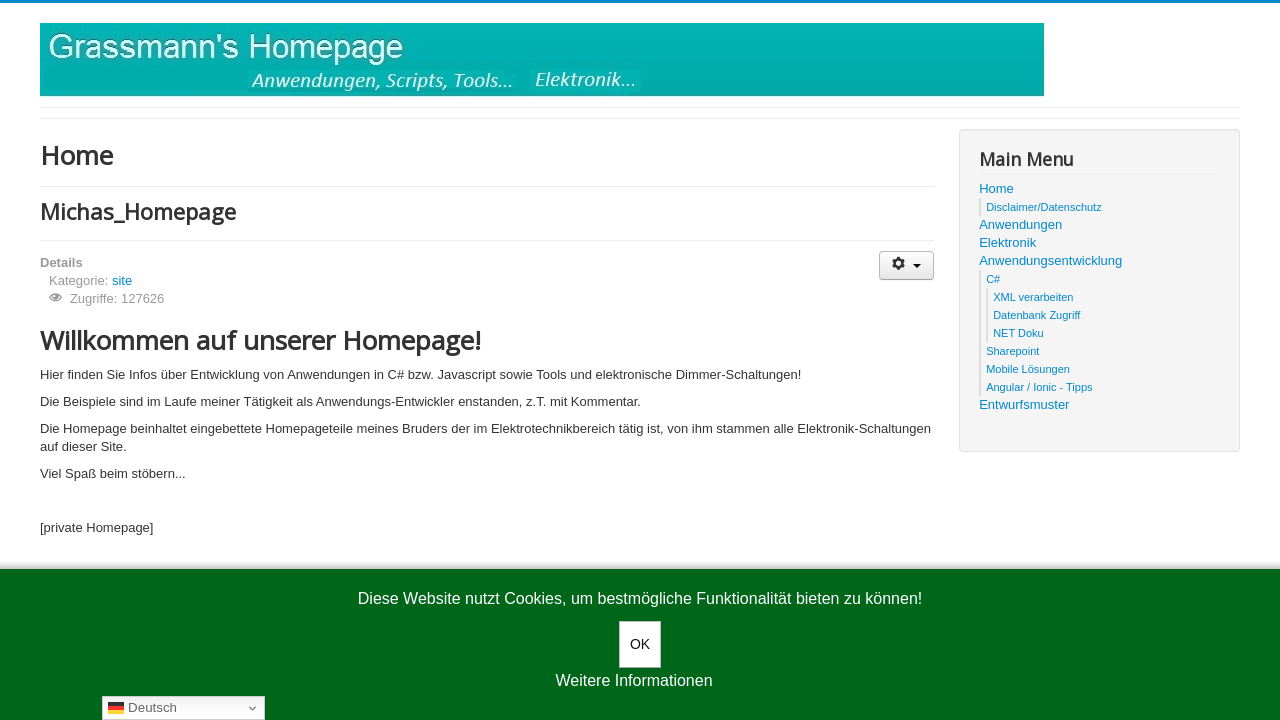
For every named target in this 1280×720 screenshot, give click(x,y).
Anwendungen (1020, 224)
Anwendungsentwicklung (1050, 260)
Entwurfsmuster (1024, 404)
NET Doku (1018, 333)
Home (996, 188)
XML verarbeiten (1033, 297)
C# (993, 279)
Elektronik (1007, 242)
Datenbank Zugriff (1036, 315)
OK (640, 644)
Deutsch (142, 708)
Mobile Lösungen (1028, 369)
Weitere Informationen (633, 680)
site (122, 280)
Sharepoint (1012, 351)
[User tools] (906, 265)
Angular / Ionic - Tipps (1039, 387)
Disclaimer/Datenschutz (1044, 207)
